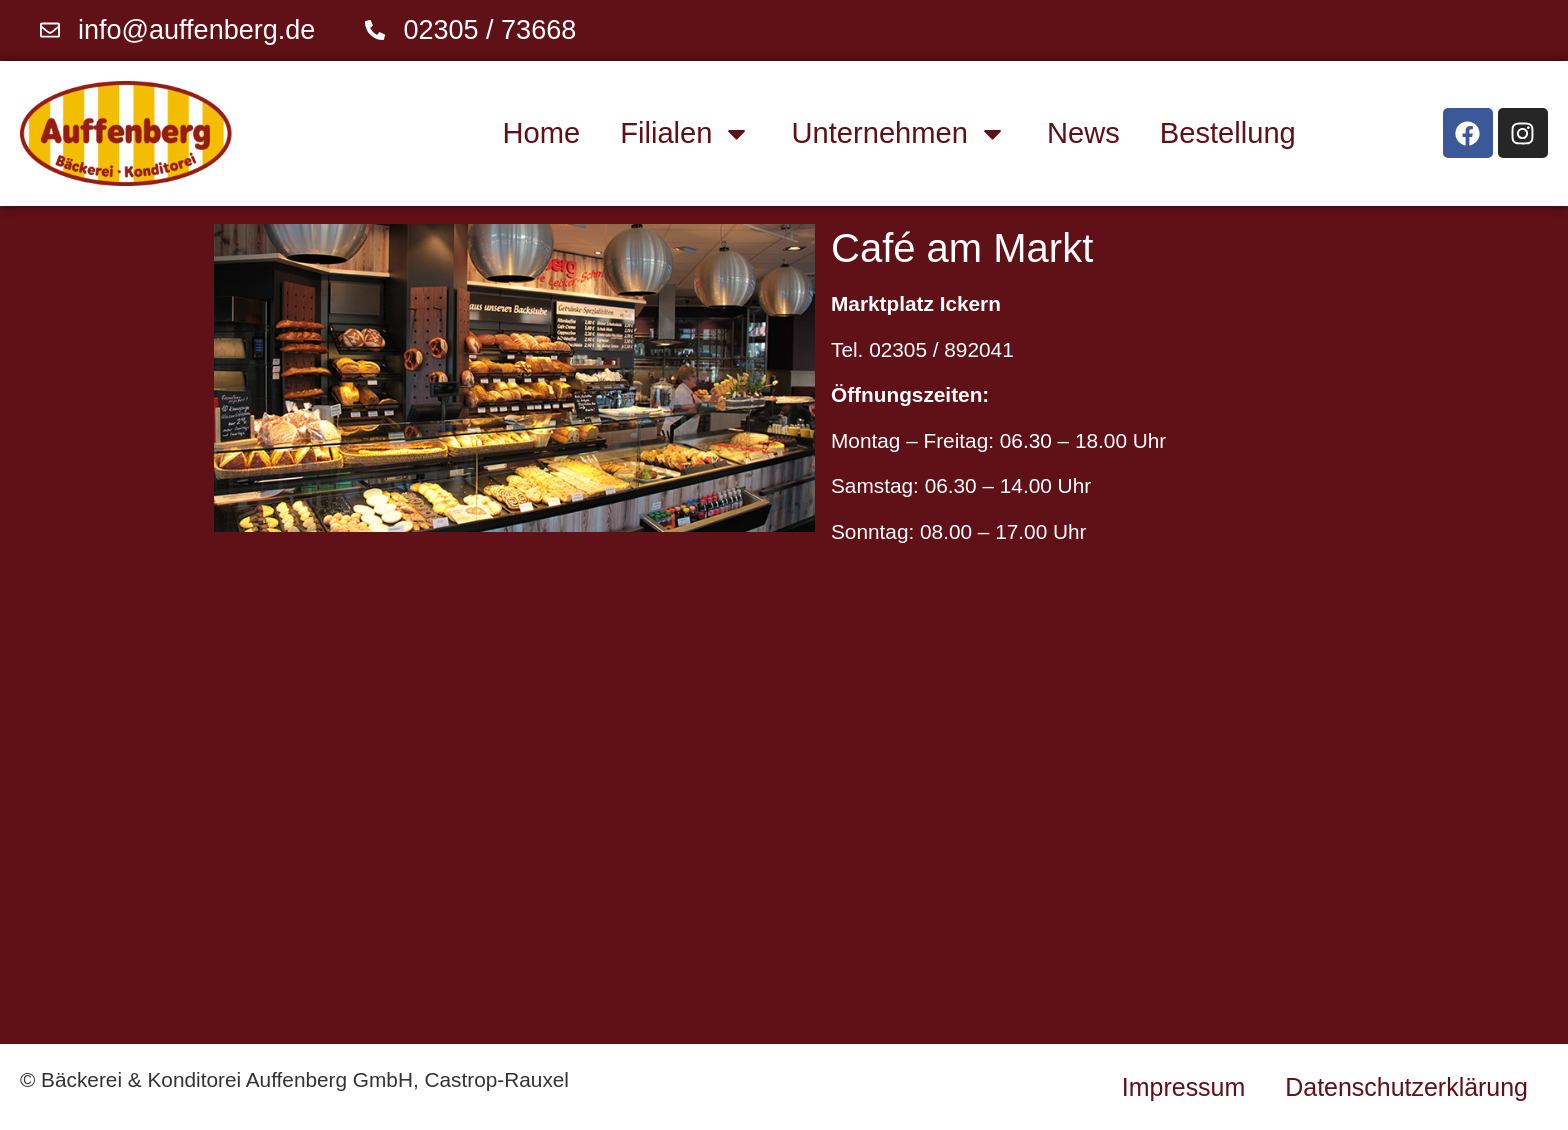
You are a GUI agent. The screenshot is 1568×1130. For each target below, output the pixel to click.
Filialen (685, 133)
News (1083, 133)
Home (542, 133)
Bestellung (1228, 133)
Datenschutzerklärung (1406, 1087)
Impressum (1183, 1087)
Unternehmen (900, 133)
